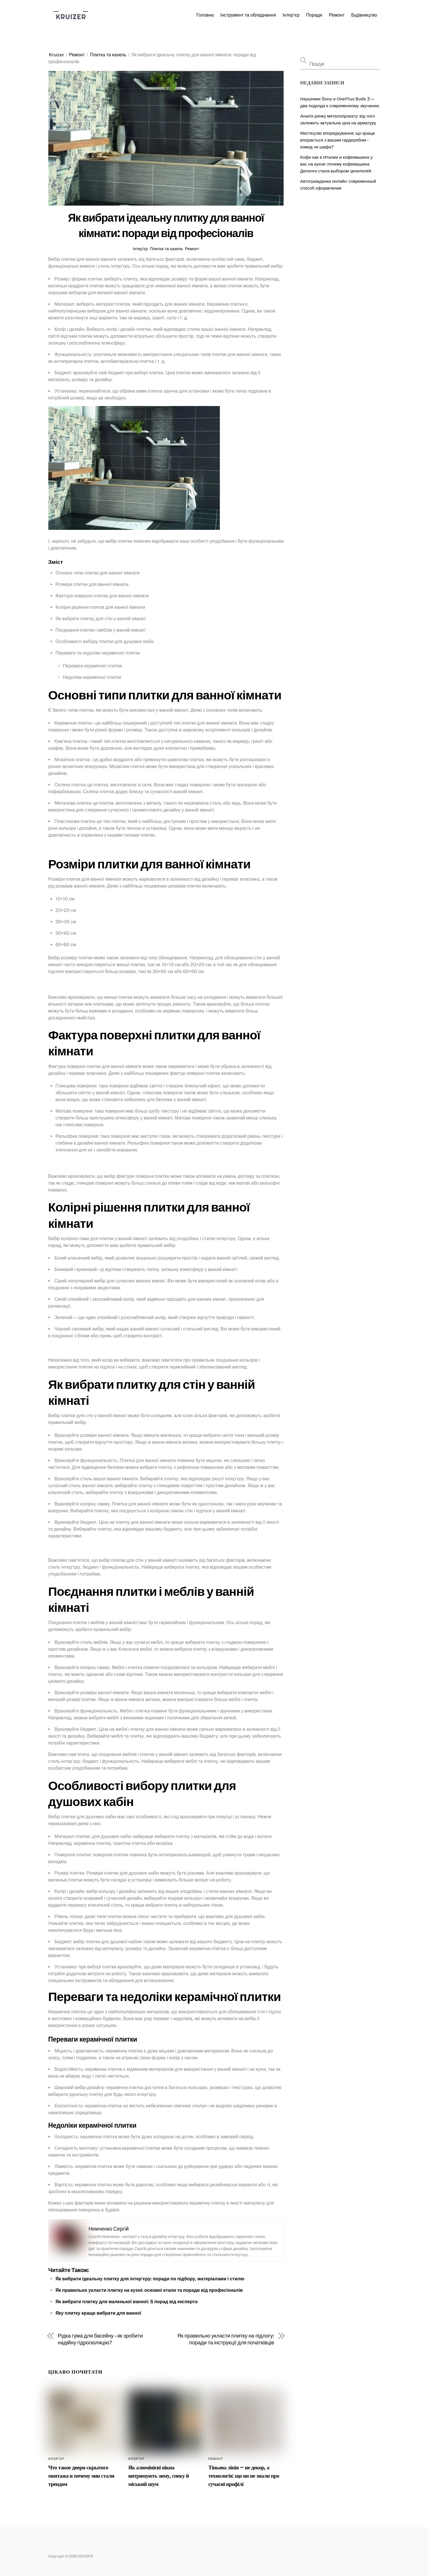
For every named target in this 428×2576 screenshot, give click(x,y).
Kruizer (56, 54)
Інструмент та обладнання (248, 15)
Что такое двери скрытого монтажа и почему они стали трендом (81, 2476)
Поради (314, 15)
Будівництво (364, 15)
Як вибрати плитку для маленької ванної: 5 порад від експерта (126, 2301)
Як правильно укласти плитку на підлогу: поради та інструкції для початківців (225, 2339)
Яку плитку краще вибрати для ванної (98, 2313)
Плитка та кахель (108, 54)
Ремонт (337, 15)
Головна (205, 15)
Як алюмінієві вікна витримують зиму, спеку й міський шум (158, 2476)
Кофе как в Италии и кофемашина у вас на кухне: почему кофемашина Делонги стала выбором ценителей (336, 164)
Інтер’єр (290, 15)
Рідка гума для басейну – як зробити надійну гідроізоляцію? (100, 2339)
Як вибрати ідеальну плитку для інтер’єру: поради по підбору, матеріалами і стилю (149, 2278)
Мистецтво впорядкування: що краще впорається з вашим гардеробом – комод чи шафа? (337, 140)
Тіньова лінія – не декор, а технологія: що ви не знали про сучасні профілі (243, 2476)
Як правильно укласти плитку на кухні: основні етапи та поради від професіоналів (149, 2290)
